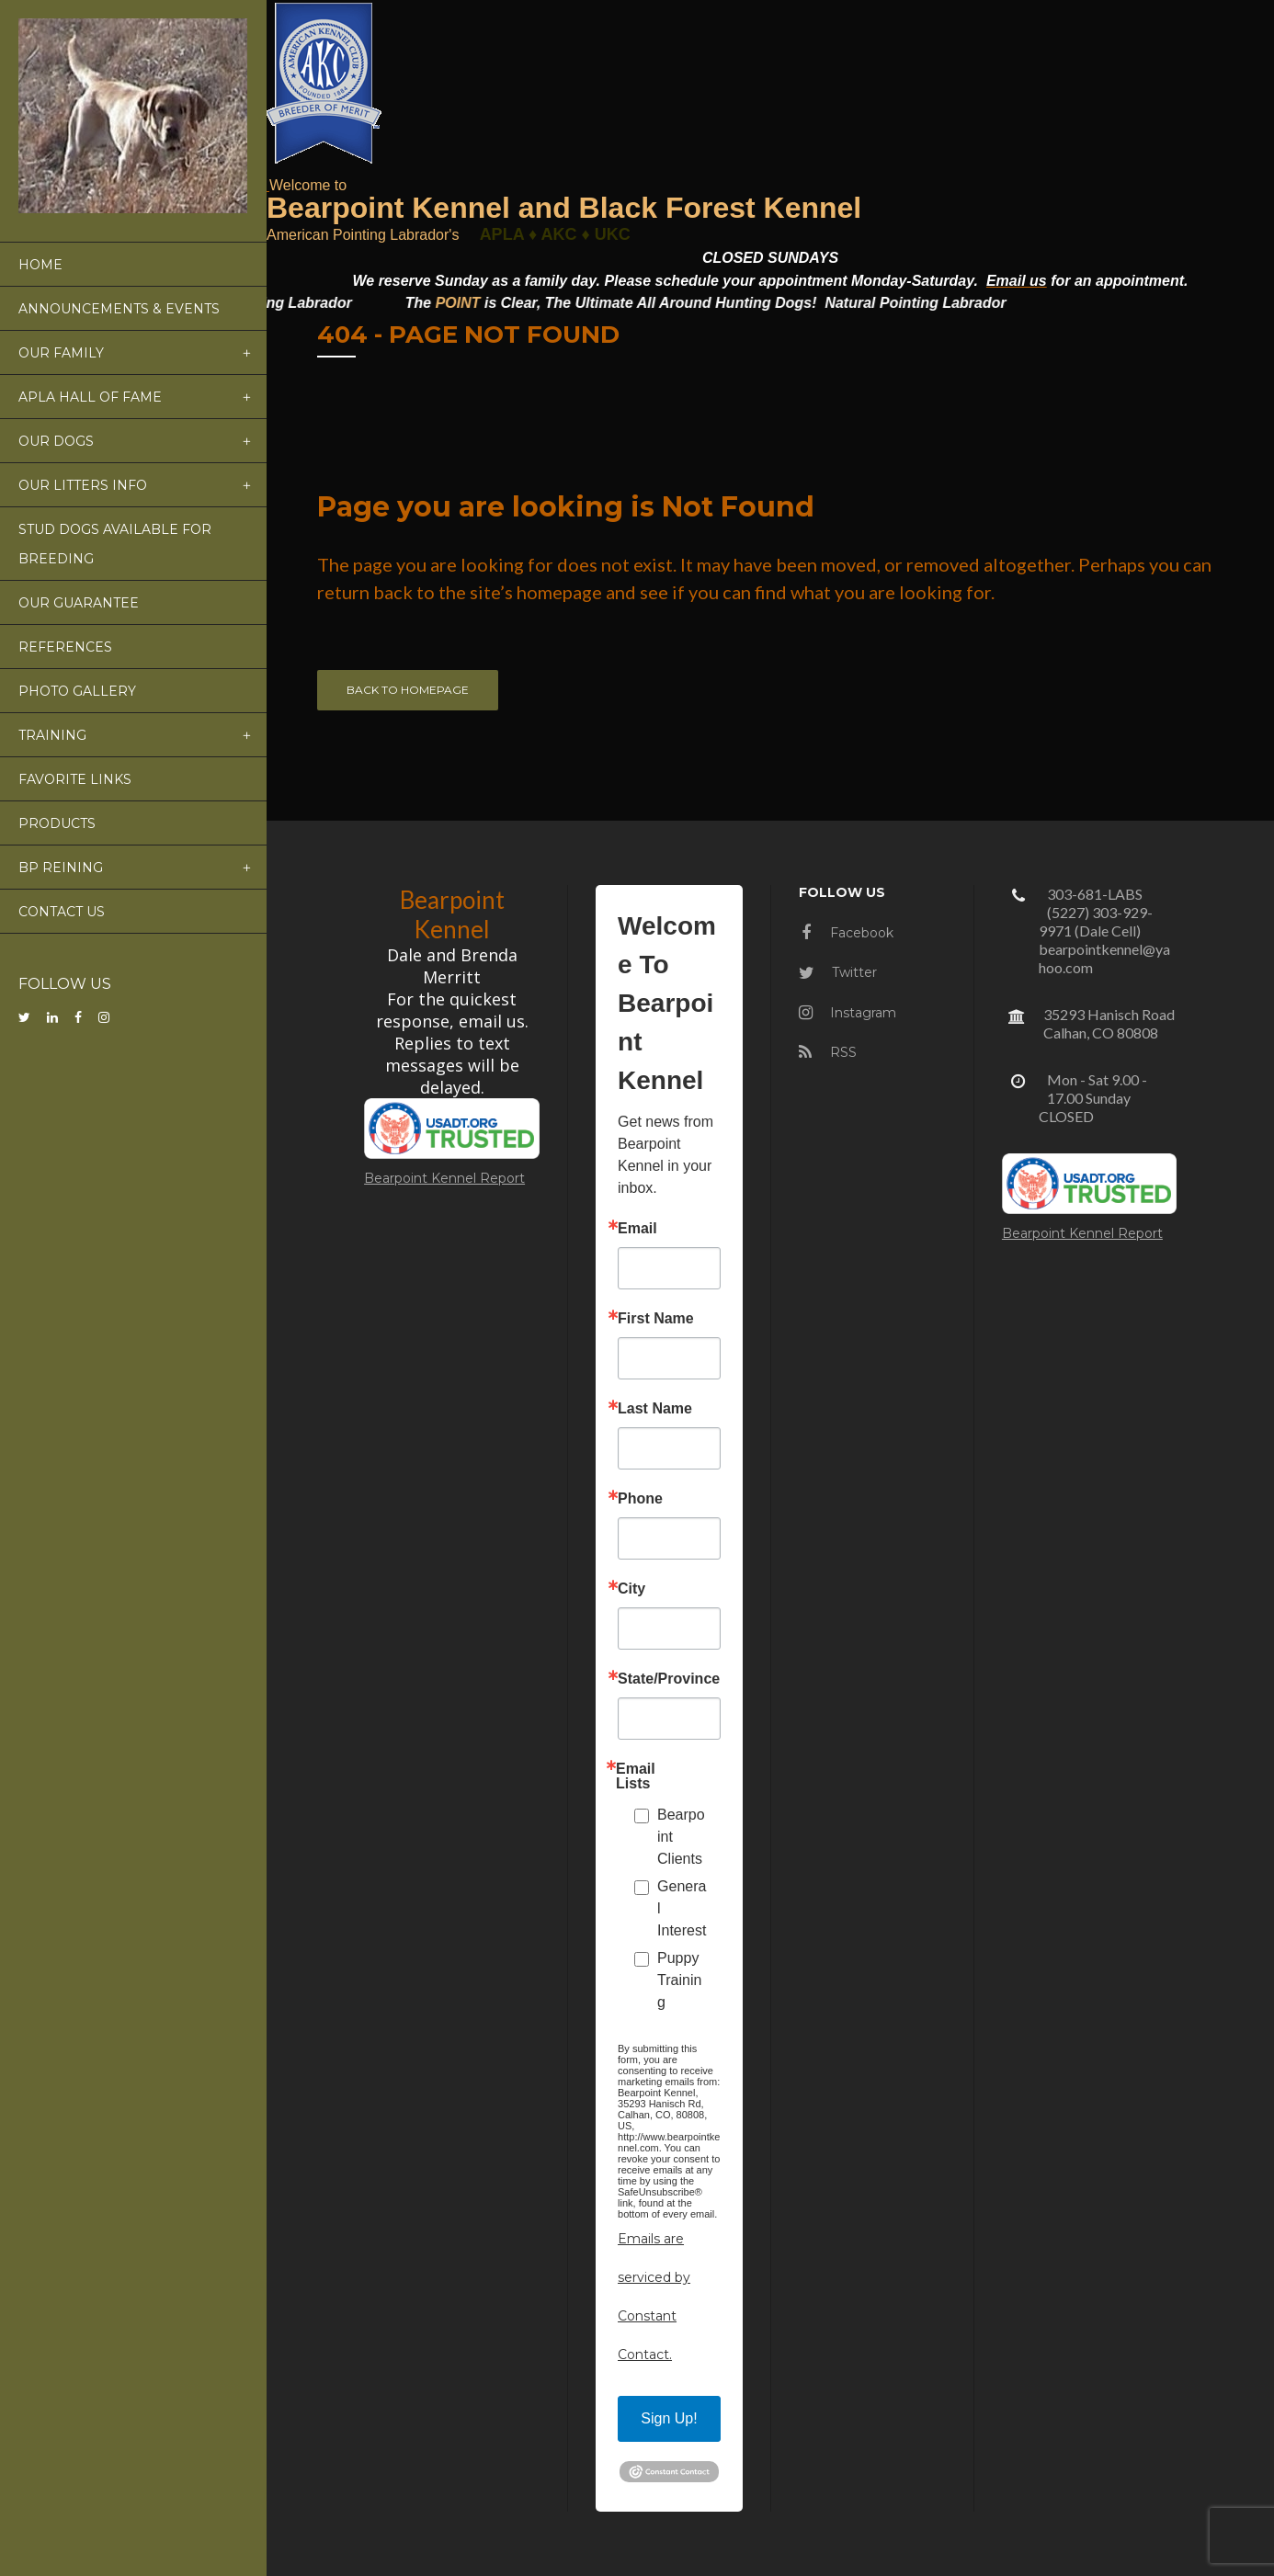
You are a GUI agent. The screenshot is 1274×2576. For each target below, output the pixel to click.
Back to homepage (408, 690)
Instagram (847, 1012)
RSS (828, 1052)
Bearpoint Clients (681, 1837)
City (631, 1589)
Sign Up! (669, 2418)
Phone (640, 1499)
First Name (656, 1318)
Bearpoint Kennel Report (444, 1178)
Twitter (838, 972)
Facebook (847, 933)
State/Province (669, 1679)
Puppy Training (679, 1980)
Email (637, 1228)
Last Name (655, 1408)
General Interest (681, 1908)
